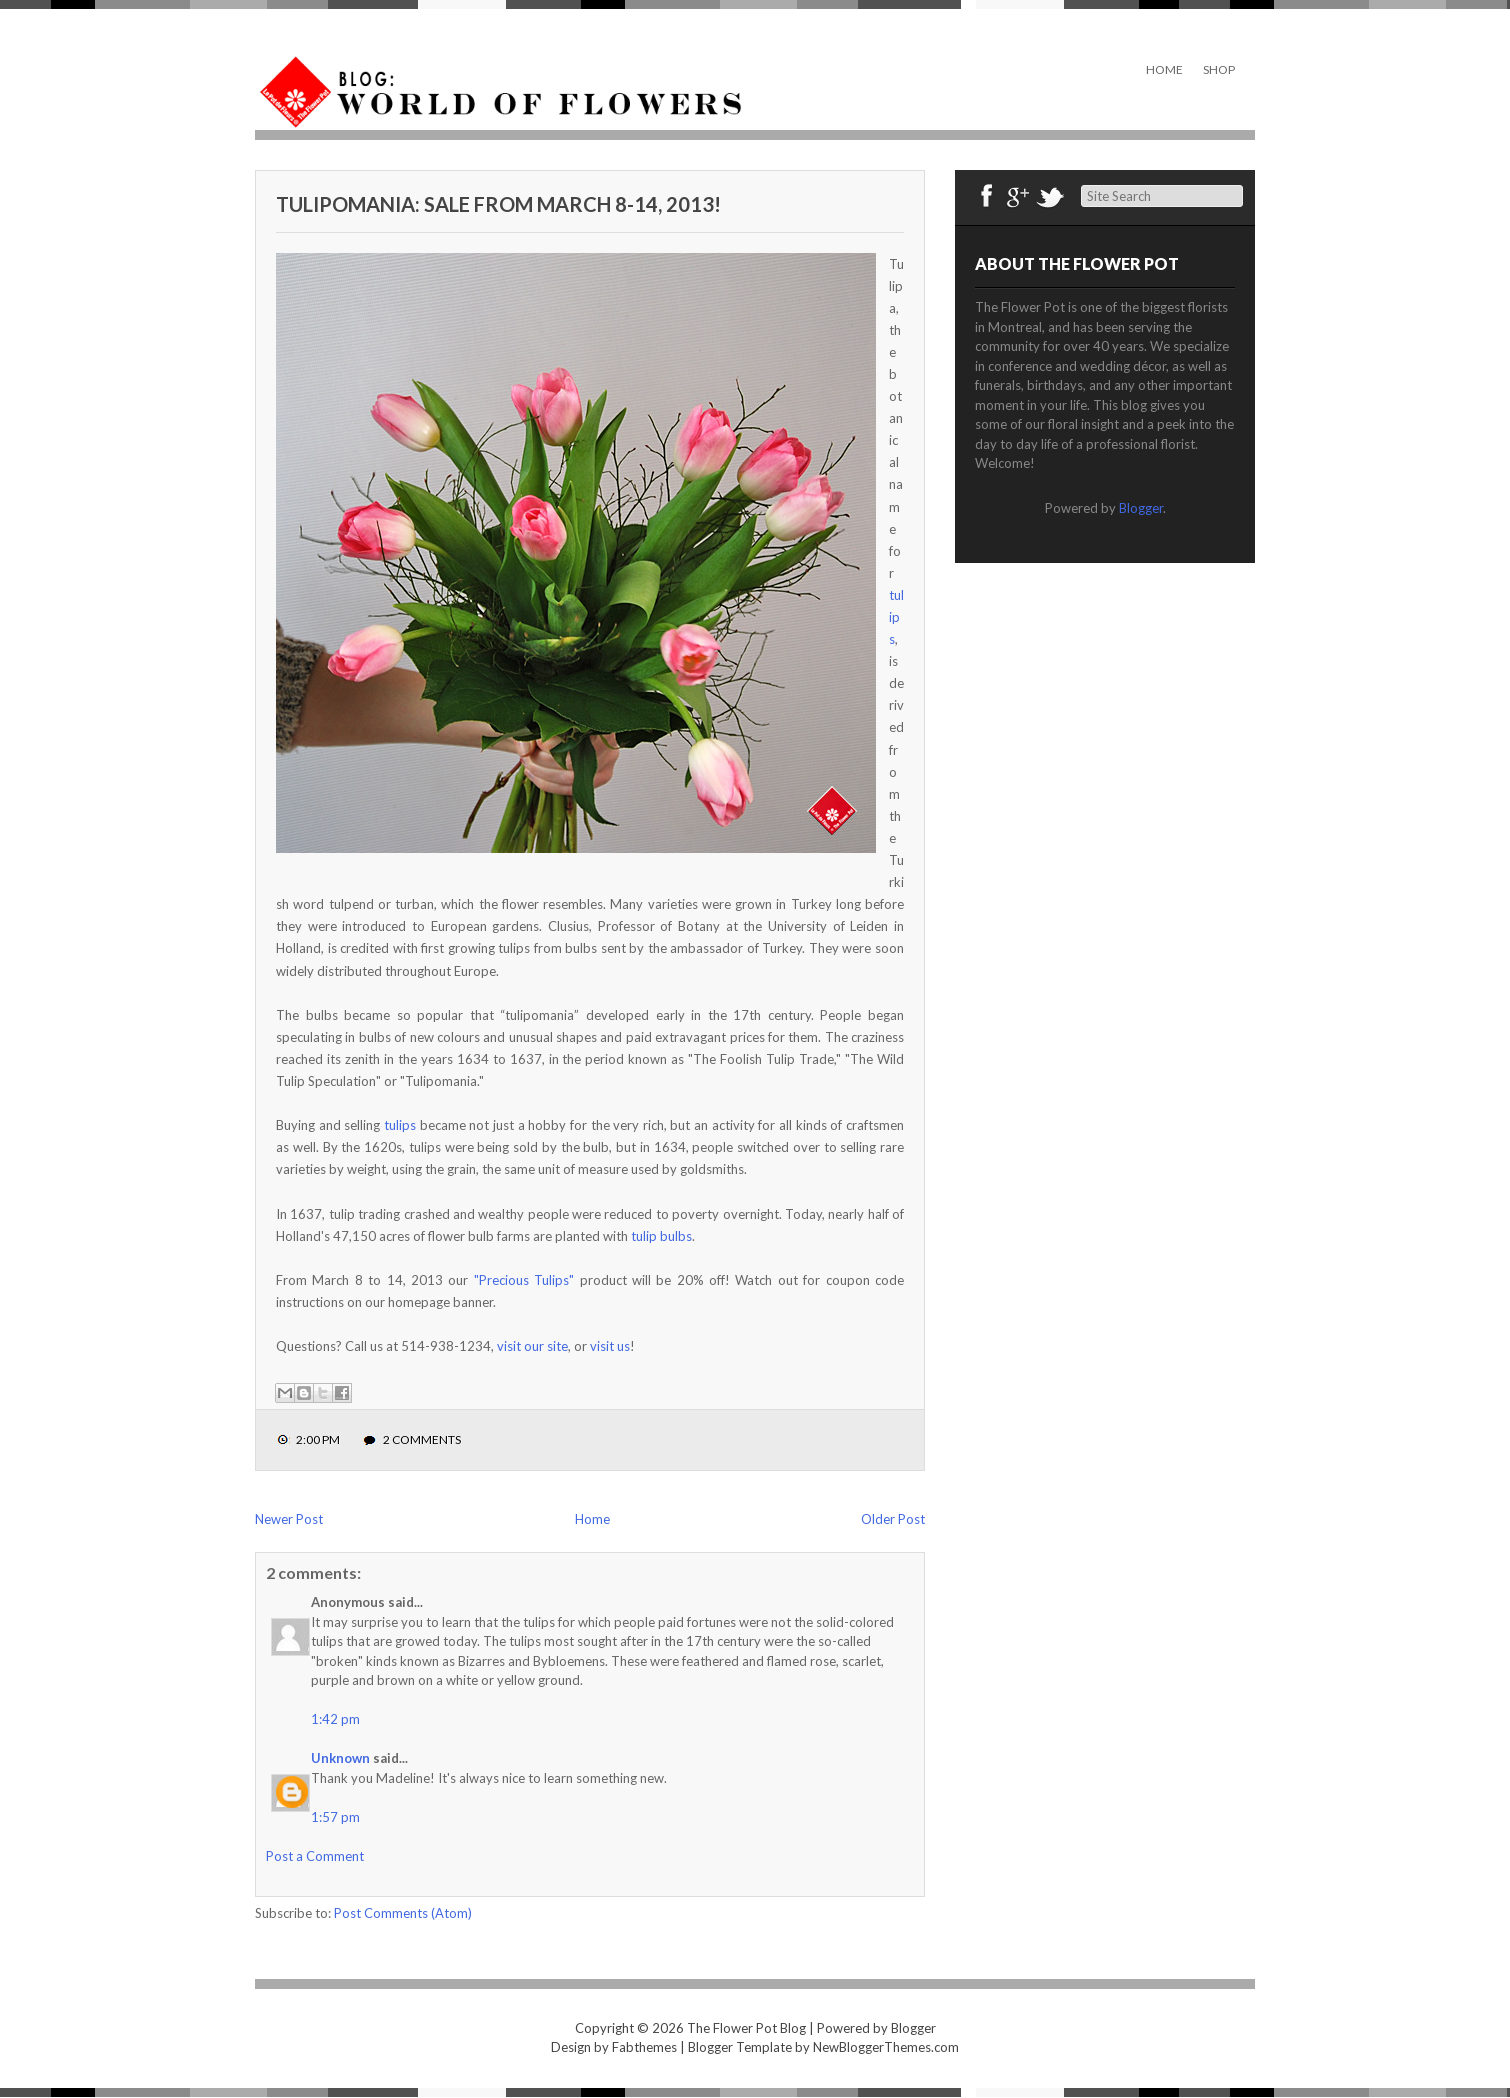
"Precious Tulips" (524, 1280)
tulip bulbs (661, 1236)
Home (1164, 69)
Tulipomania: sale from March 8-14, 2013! (498, 204)
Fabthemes (644, 2047)
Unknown (340, 1758)
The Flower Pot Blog (746, 2028)
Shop (1219, 69)
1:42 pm (335, 1719)
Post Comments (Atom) (403, 1913)
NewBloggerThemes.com (886, 2047)
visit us (610, 1346)
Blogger (1141, 508)
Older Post (893, 1519)
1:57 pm (335, 1817)
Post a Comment (315, 1856)
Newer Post (289, 1519)
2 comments (422, 1439)
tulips (896, 617)
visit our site (532, 1346)
